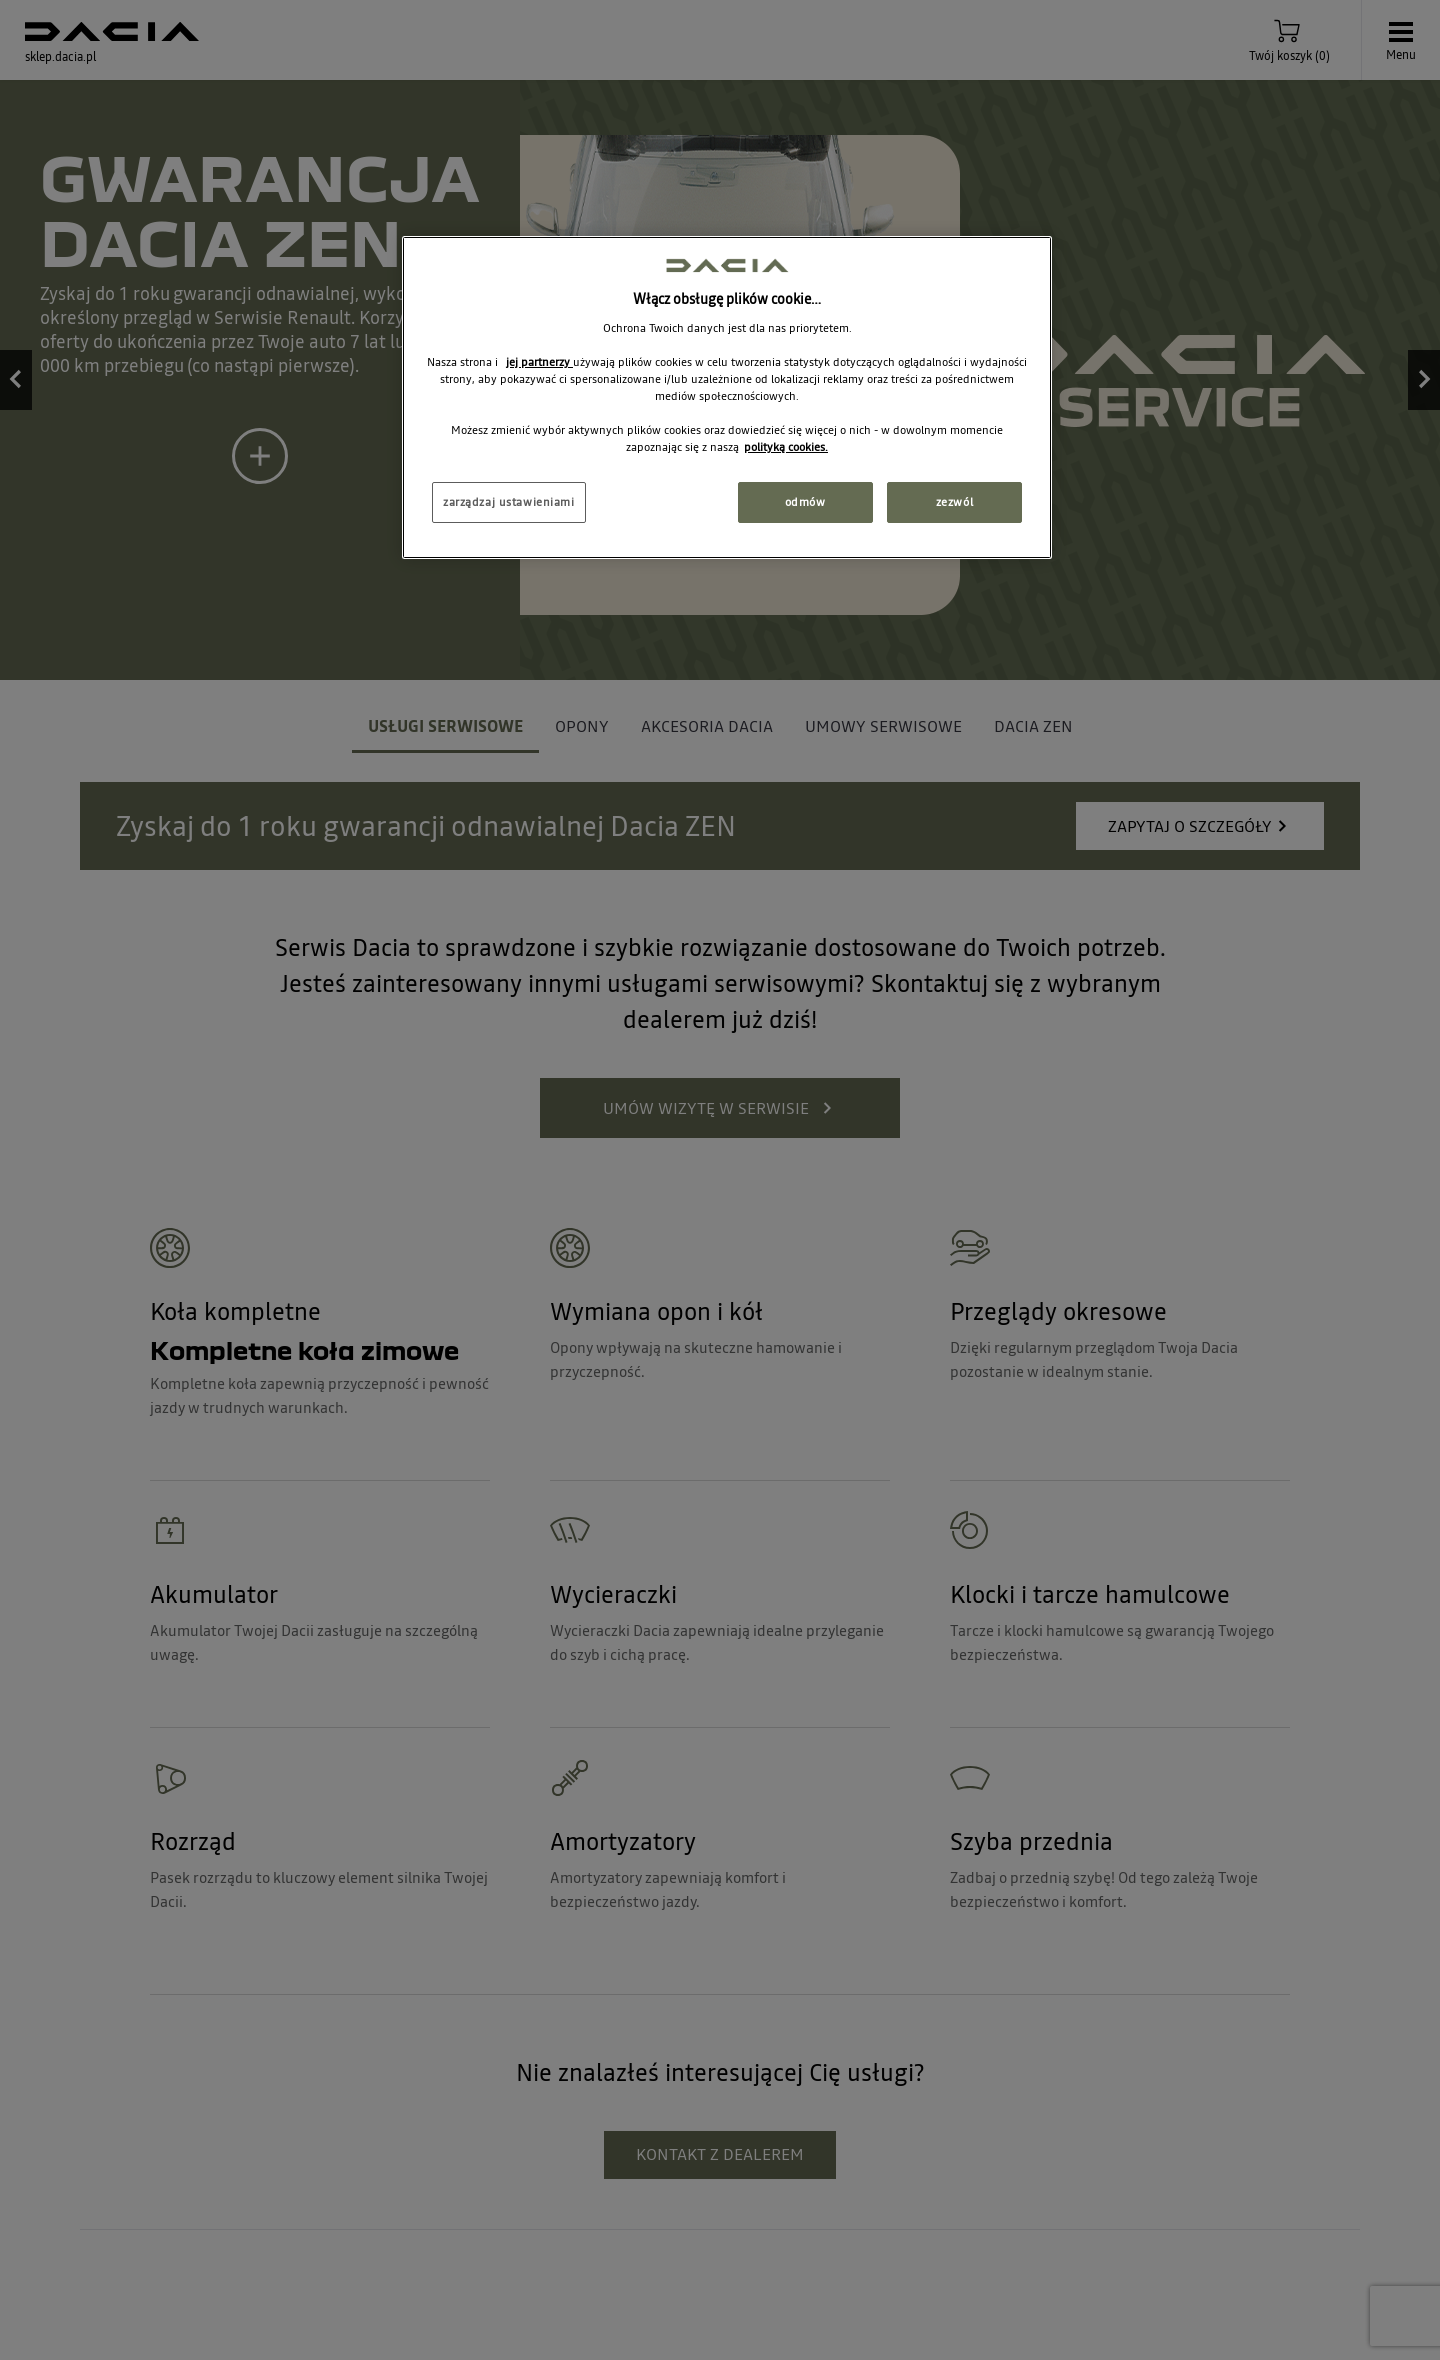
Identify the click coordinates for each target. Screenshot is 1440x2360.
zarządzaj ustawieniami (509, 502)
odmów (805, 502)
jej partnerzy (539, 362)
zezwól (954, 502)
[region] (727, 397)
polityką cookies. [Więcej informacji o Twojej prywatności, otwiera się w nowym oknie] (786, 447)
